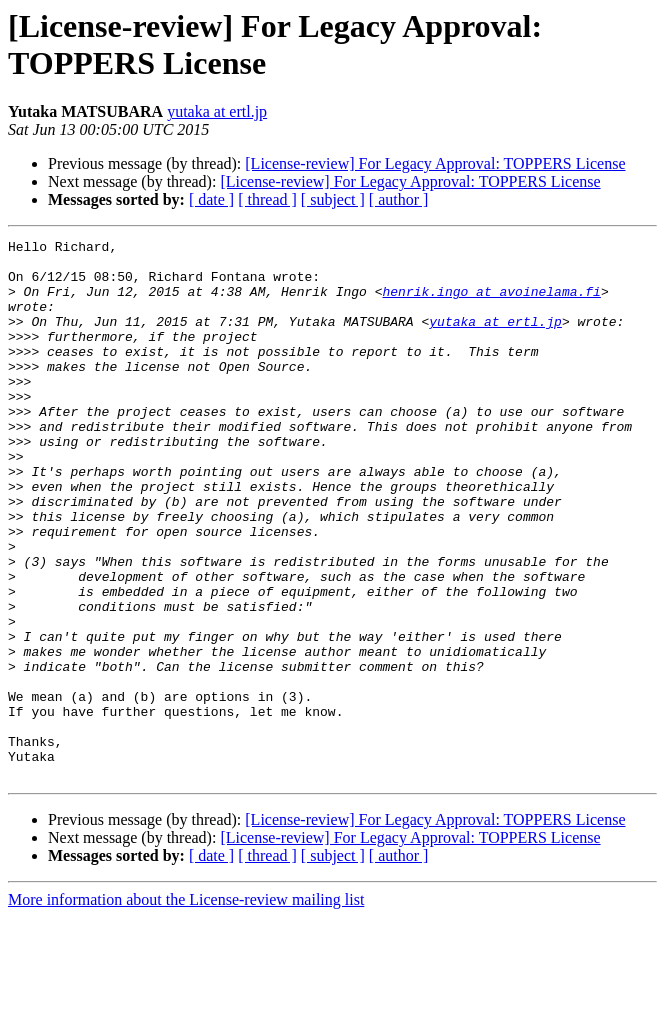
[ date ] (211, 199)
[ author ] (399, 199)
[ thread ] (267, 199)
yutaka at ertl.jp (217, 111)
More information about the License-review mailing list (186, 1007)
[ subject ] (333, 199)
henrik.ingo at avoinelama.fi (491, 303)
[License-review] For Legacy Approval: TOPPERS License (435, 163)
